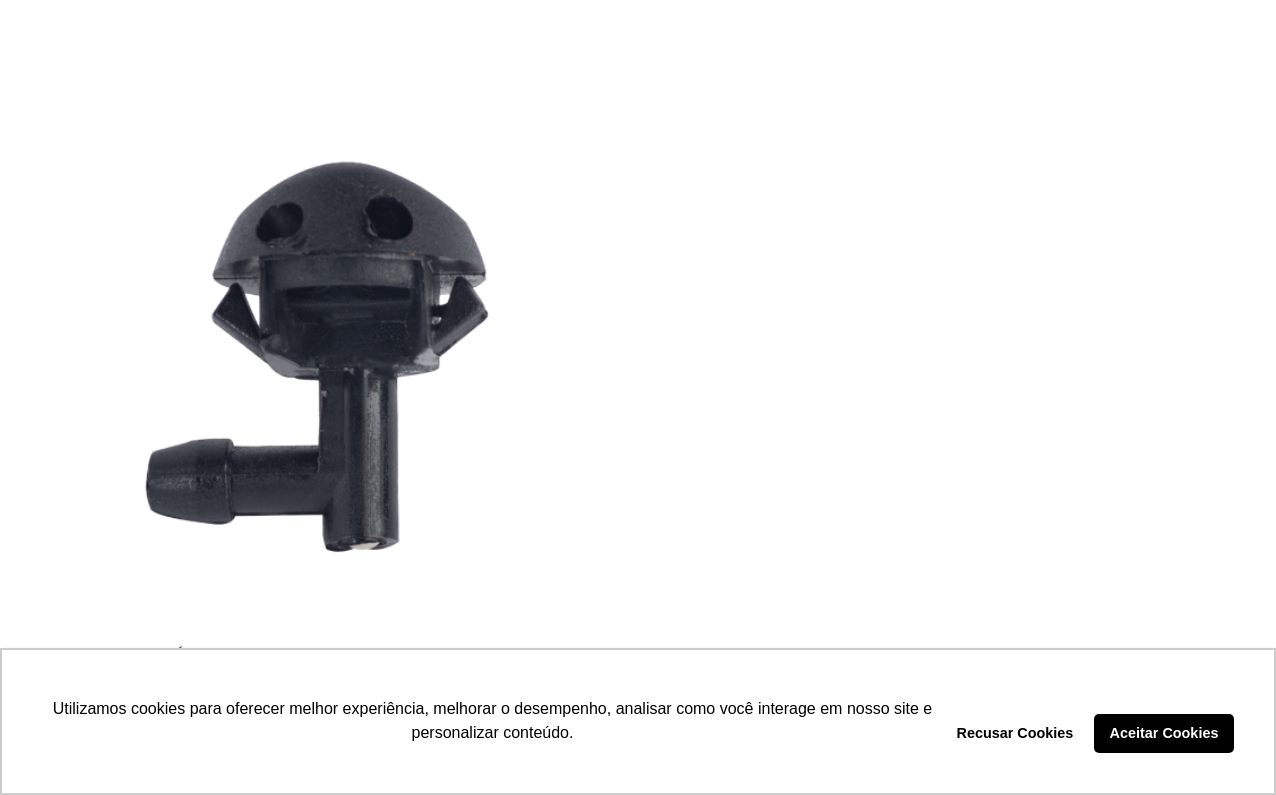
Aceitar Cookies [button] (1164, 733)
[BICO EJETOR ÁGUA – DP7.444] (328, 355)
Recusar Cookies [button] (1015, 733)
